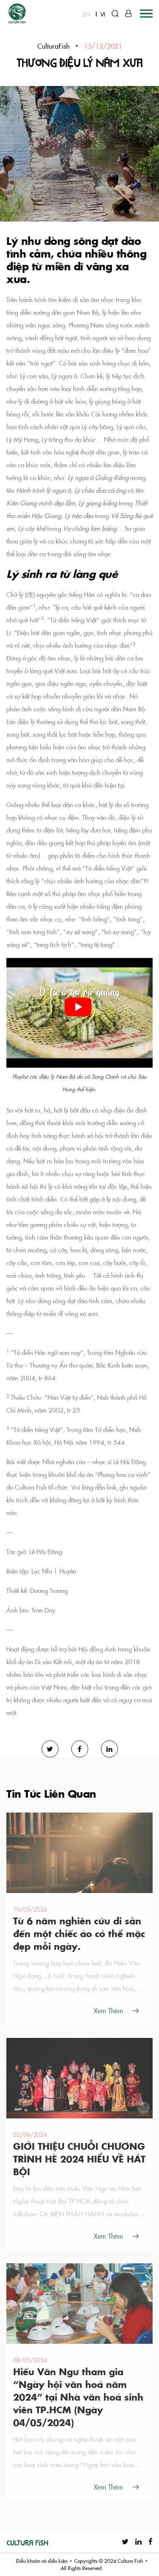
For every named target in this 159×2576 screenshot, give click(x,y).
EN (86, 14)
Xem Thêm (108, 2010)
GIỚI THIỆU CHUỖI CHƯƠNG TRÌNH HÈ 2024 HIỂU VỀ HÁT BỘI (79, 2159)
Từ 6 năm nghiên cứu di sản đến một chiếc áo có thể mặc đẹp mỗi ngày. (79, 1933)
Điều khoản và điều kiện (41, 2561)
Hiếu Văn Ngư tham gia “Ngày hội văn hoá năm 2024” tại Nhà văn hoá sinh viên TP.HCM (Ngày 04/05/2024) (78, 2397)
